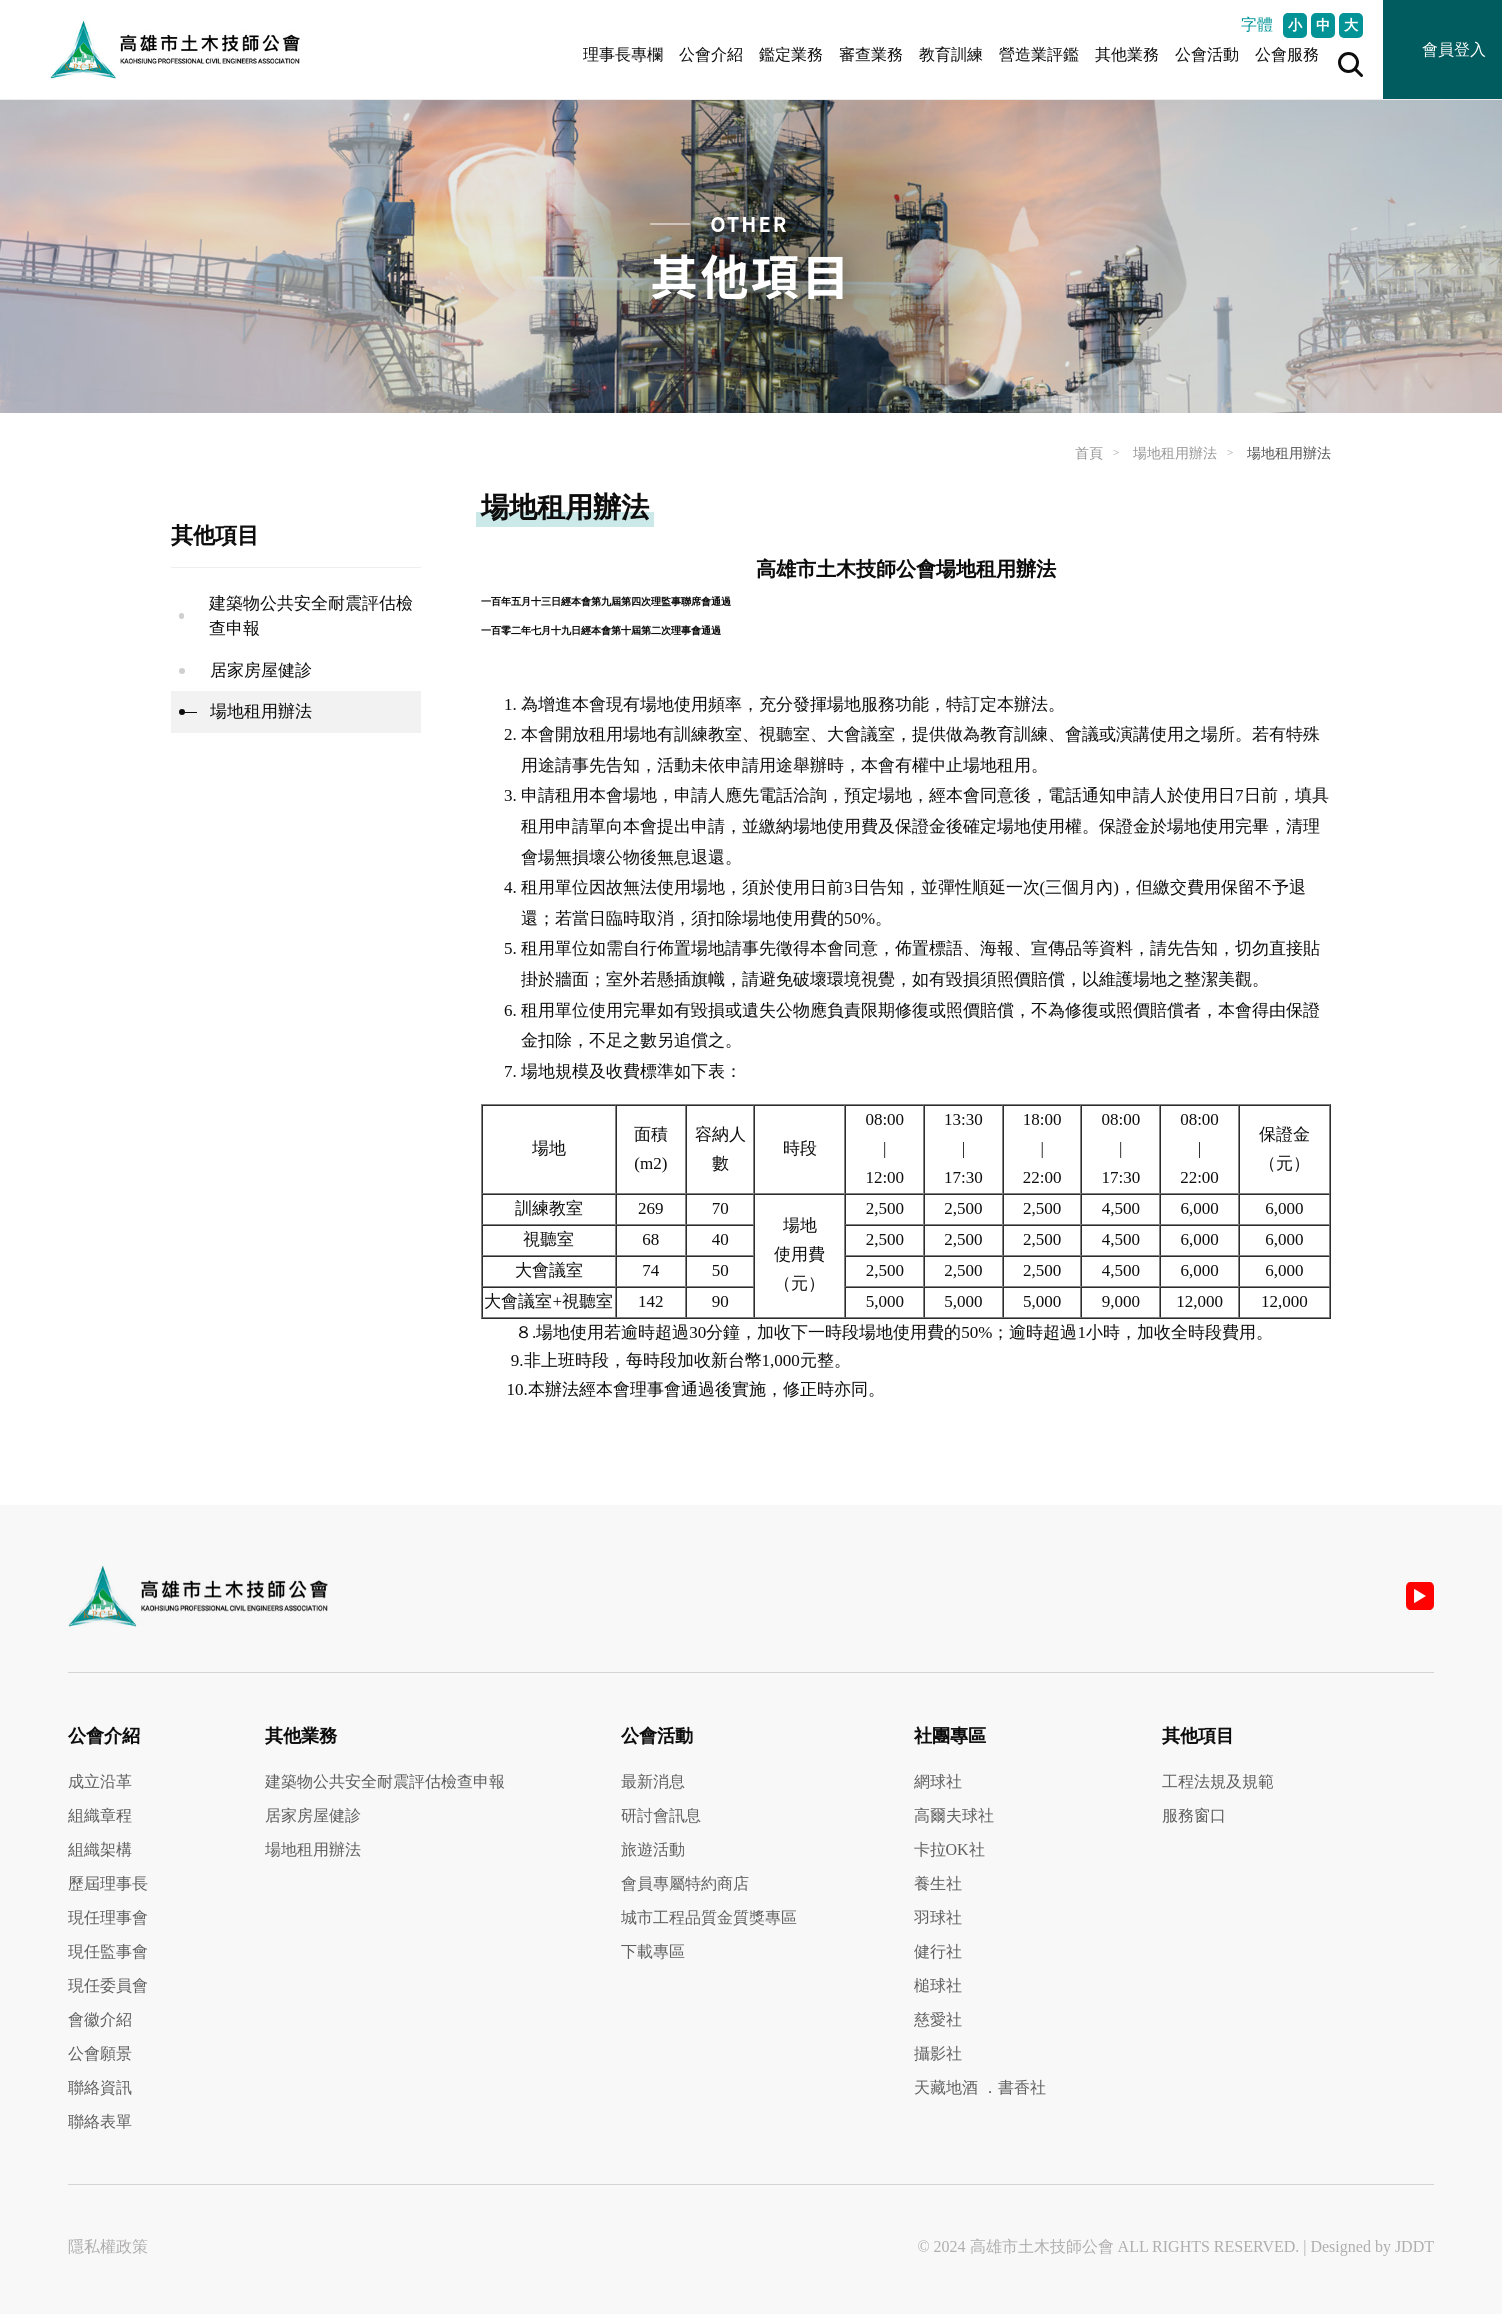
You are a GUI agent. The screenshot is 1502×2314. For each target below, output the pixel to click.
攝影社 (938, 2053)
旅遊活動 (653, 1849)
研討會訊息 (661, 1815)
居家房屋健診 (261, 670)
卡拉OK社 (949, 1849)
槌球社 (938, 1985)
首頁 (1089, 453)
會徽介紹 (100, 2019)
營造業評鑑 (1039, 54)
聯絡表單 (100, 2121)
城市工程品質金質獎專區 (709, 1917)
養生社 (938, 1883)
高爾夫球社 (954, 1815)
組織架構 (100, 1849)
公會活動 (1207, 54)
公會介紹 (711, 54)
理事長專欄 (623, 54)
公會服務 (1287, 54)
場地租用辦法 (1175, 453)
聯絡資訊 (100, 2087)
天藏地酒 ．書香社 (980, 2087)
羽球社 (938, 1917)
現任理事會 (108, 1917)
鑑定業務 (791, 54)
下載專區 (653, 1951)
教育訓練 (951, 54)
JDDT (1414, 2246)
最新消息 (653, 1781)
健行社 (938, 1951)
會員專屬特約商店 (685, 1883)
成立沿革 (100, 1781)
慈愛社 (938, 2019)
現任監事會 (108, 1951)
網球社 (938, 1781)
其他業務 (1127, 54)
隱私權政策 (108, 2246)
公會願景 (100, 2053)
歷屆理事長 (108, 1883)
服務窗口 (1194, 1815)
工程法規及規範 (1218, 1781)
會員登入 (1454, 49)
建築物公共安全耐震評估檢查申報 (311, 616)
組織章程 (100, 1815)
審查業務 (871, 54)
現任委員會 (108, 1985)
